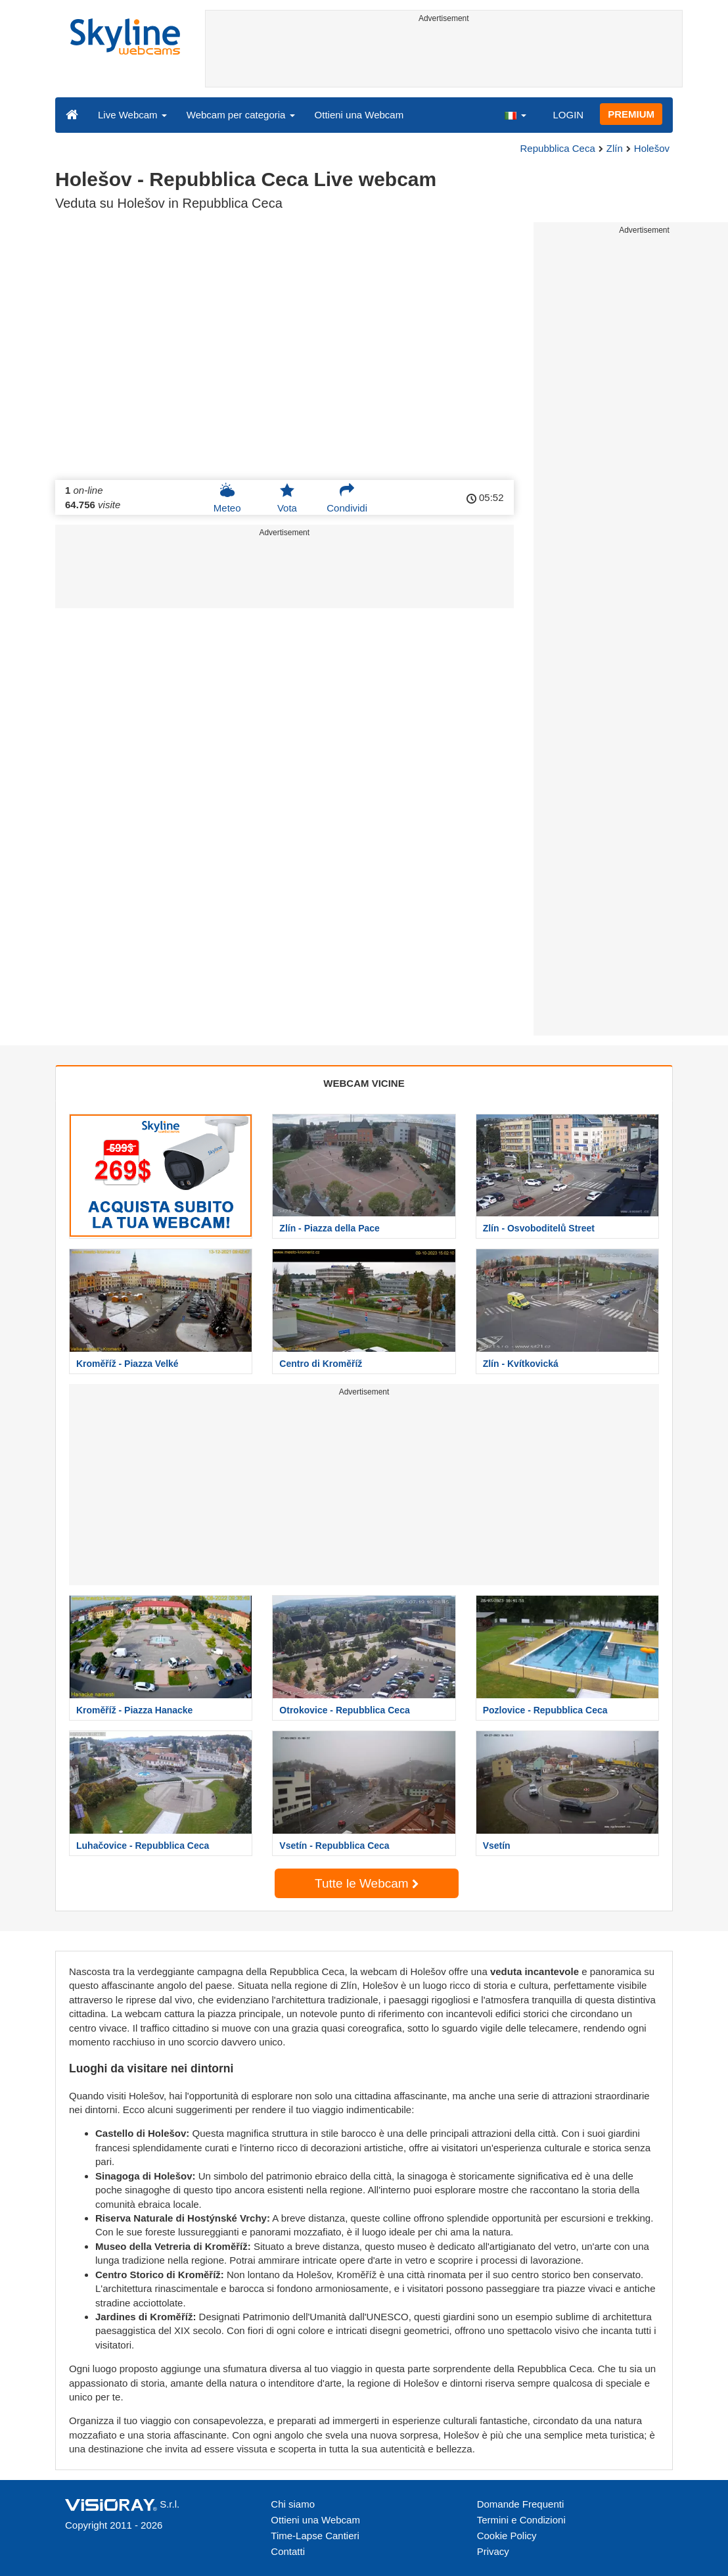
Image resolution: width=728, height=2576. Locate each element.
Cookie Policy (507, 2535)
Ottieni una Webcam (359, 114)
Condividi (347, 498)
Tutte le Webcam (367, 1883)
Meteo (227, 498)
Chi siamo (293, 2504)
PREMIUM (631, 114)
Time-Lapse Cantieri (315, 2535)
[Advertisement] (444, 57)
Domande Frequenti (520, 2504)
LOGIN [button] (568, 114)
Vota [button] (287, 498)
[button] (515, 114)
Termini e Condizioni (521, 2519)
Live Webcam (132, 114)
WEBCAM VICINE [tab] (363, 1083)
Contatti (288, 2551)
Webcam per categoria (241, 114)
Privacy (493, 2551)
